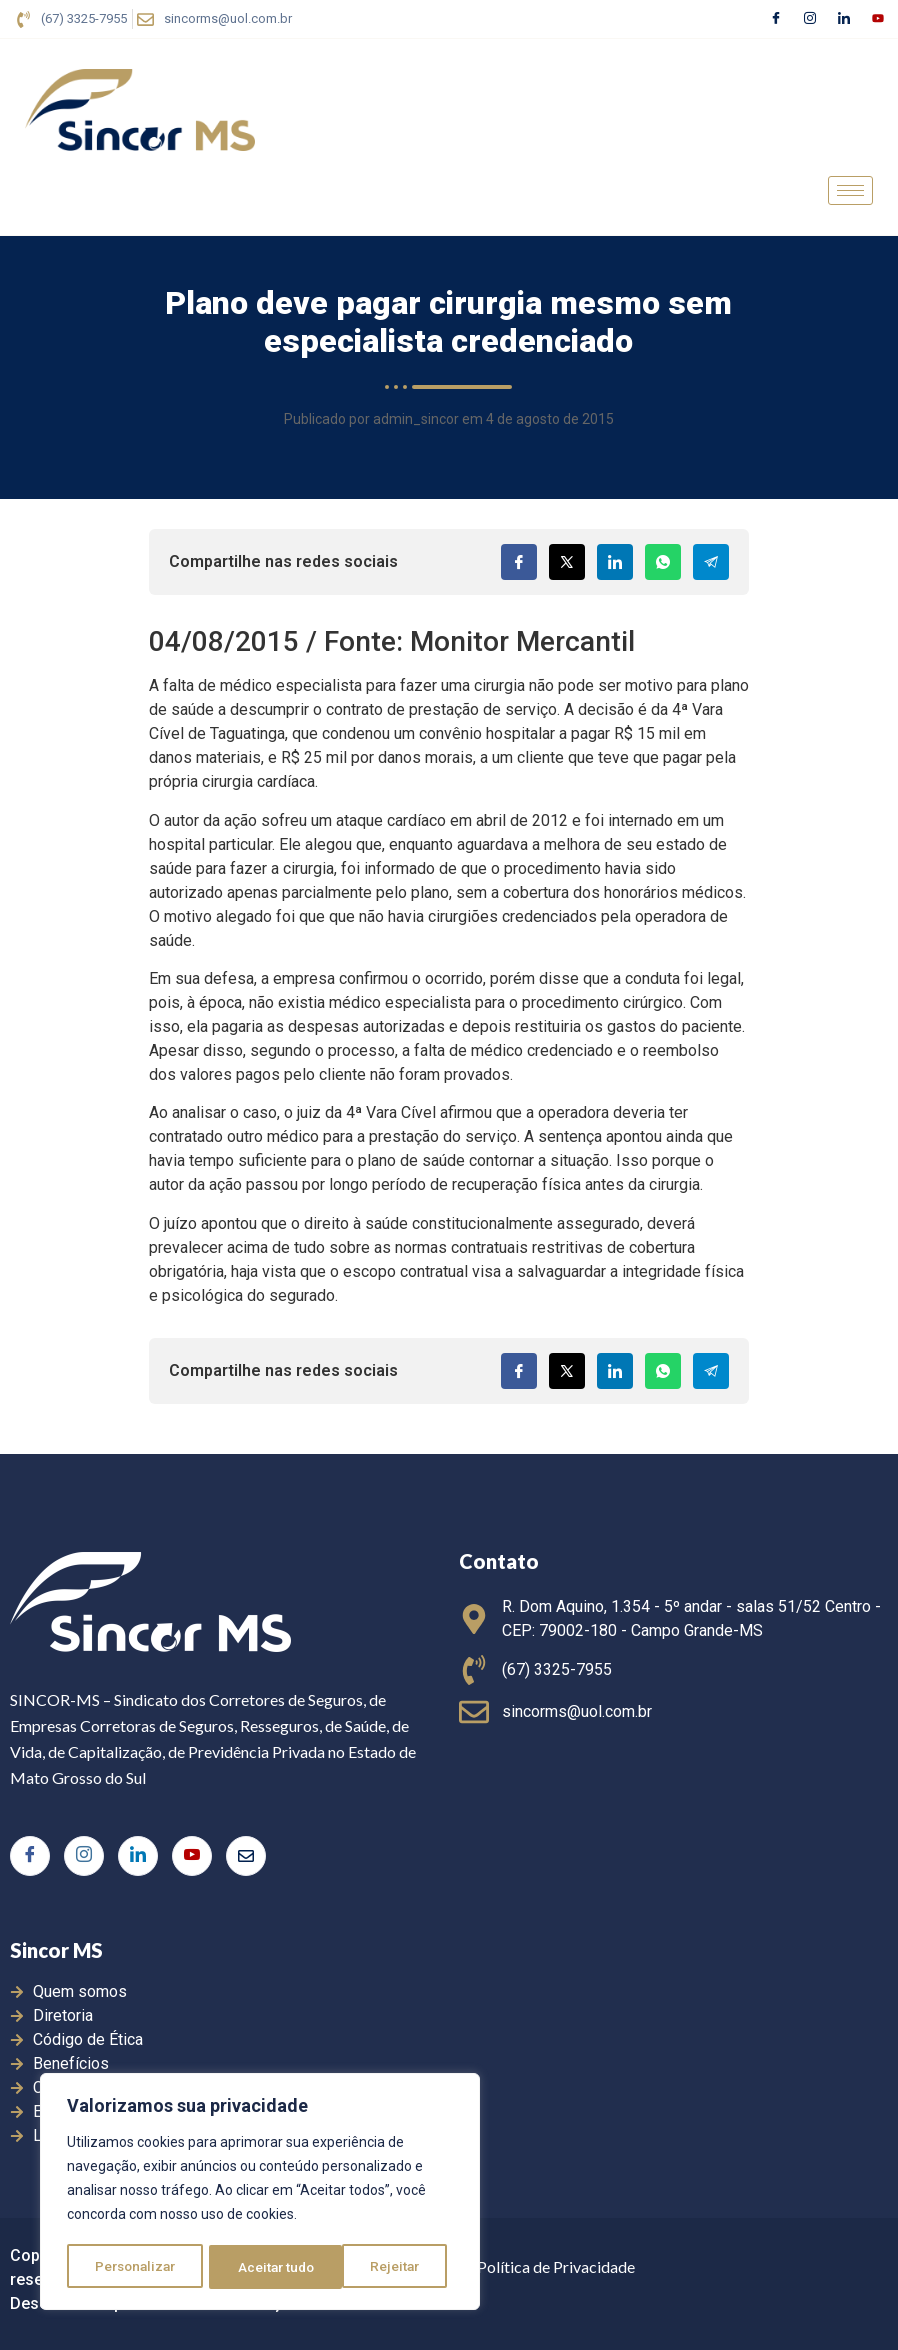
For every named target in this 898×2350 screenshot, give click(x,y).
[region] (260, 2193)
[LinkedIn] (844, 19)
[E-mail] (246, 1856)
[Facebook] (776, 19)
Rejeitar (263, 2267)
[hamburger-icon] (850, 190)
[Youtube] (878, 19)
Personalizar (136, 2267)
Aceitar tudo (388, 2267)
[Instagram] (810, 19)
